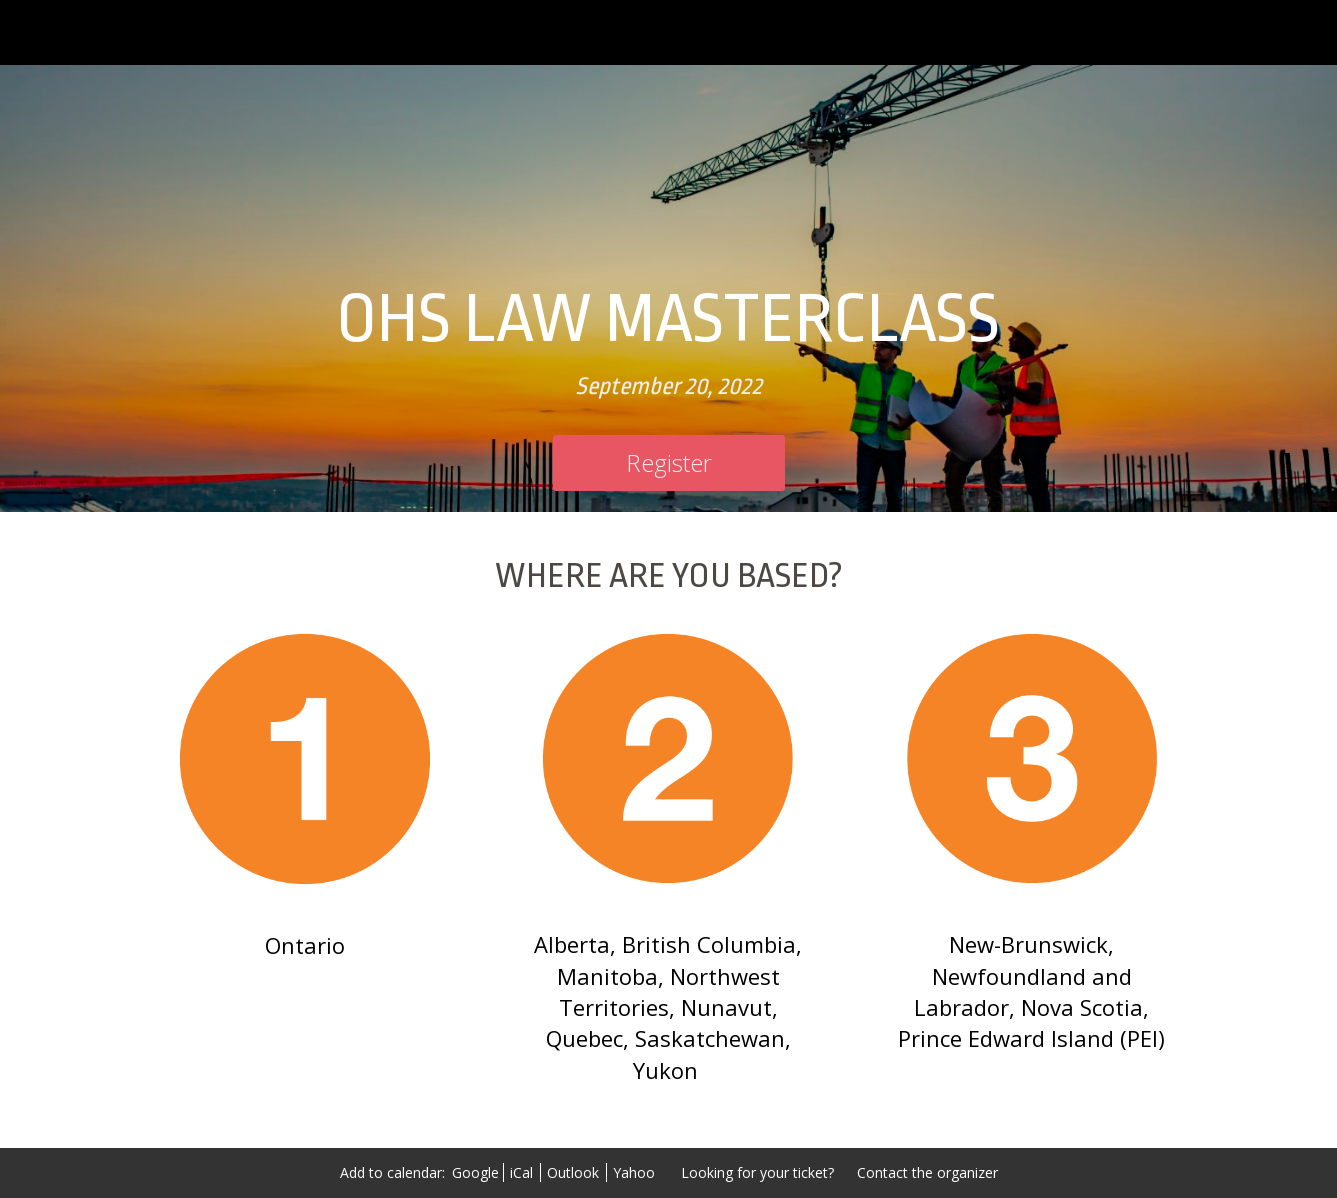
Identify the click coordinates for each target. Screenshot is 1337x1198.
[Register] (669, 463)
